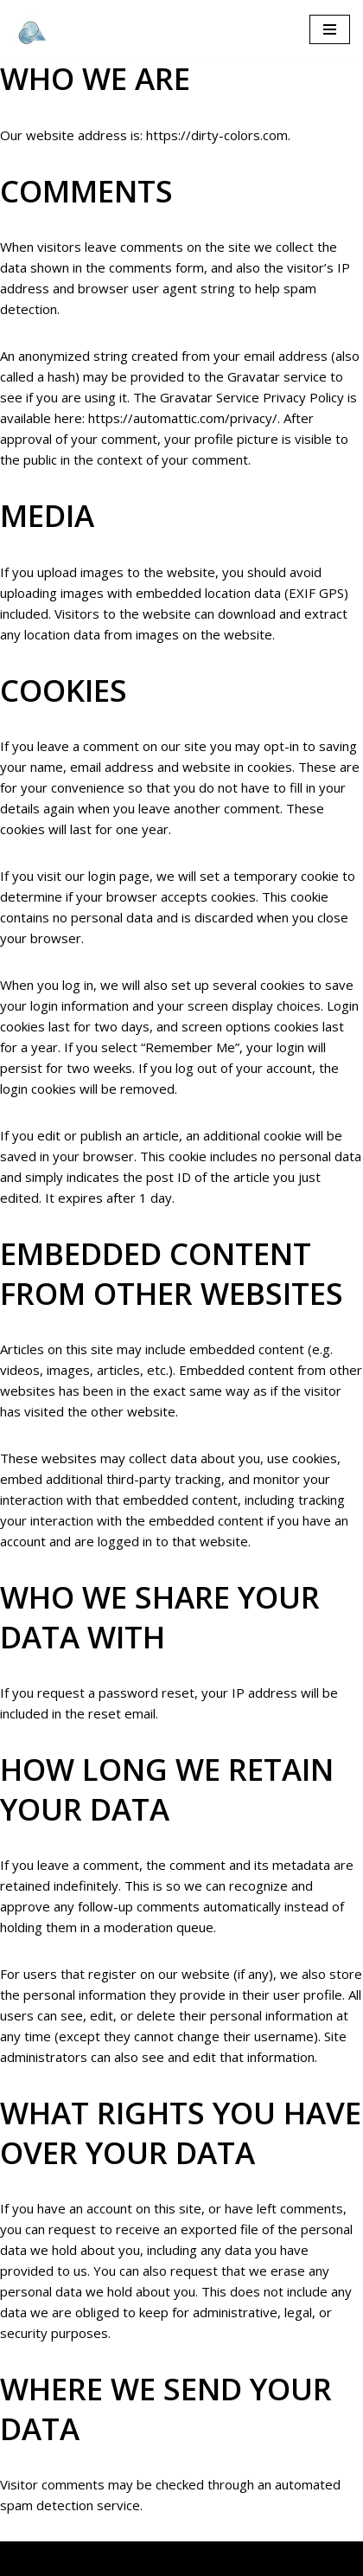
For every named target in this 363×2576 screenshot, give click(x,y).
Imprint (313, 2558)
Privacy (255, 2558)
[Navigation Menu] (329, 29)
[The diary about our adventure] (30, 29)
